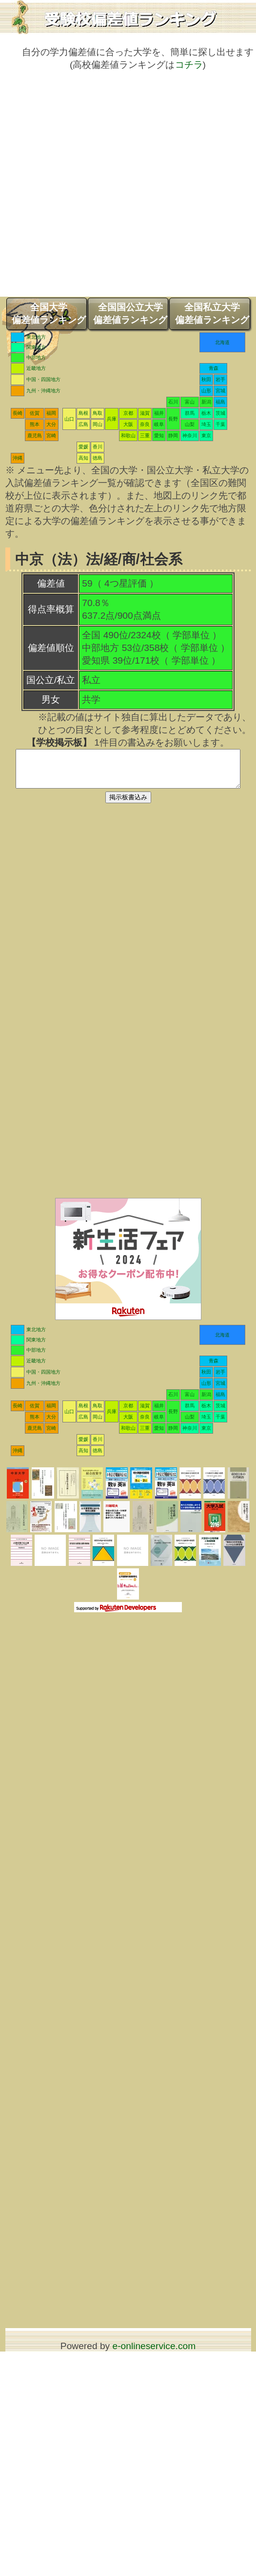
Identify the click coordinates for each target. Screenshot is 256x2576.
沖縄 (17, 458)
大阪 (128, 424)
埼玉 (206, 424)
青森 (213, 368)
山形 (206, 390)
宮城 (220, 390)
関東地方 (36, 347)
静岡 (173, 435)
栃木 (206, 413)
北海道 (222, 342)
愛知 (159, 435)
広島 (83, 424)
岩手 (220, 379)
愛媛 (83, 446)
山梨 (190, 424)
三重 (145, 435)
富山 (190, 402)
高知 (83, 458)
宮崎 (51, 435)
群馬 (190, 413)
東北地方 (36, 337)
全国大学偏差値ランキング (49, 313)
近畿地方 (36, 368)
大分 (51, 424)
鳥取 (97, 413)
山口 (69, 419)
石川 (173, 402)
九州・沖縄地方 (43, 390)
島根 (83, 413)
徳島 (97, 458)
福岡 (51, 413)
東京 (206, 435)
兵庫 (112, 419)
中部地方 (36, 357)
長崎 (17, 413)
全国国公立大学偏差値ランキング (130, 313)
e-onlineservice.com (154, 2353)
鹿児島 (34, 435)
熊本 (34, 424)
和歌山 (128, 435)
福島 (220, 402)
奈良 (145, 424)
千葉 (220, 424)
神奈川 (189, 435)
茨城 (220, 413)
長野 (173, 419)
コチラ (189, 65)
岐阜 (159, 424)
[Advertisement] (108, 189)
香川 (97, 446)
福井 (159, 413)
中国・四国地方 (43, 379)
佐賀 (34, 413)
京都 (128, 413)
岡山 (97, 424)
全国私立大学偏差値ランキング (212, 313)
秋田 (206, 379)
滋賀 (145, 413)
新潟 (206, 402)
